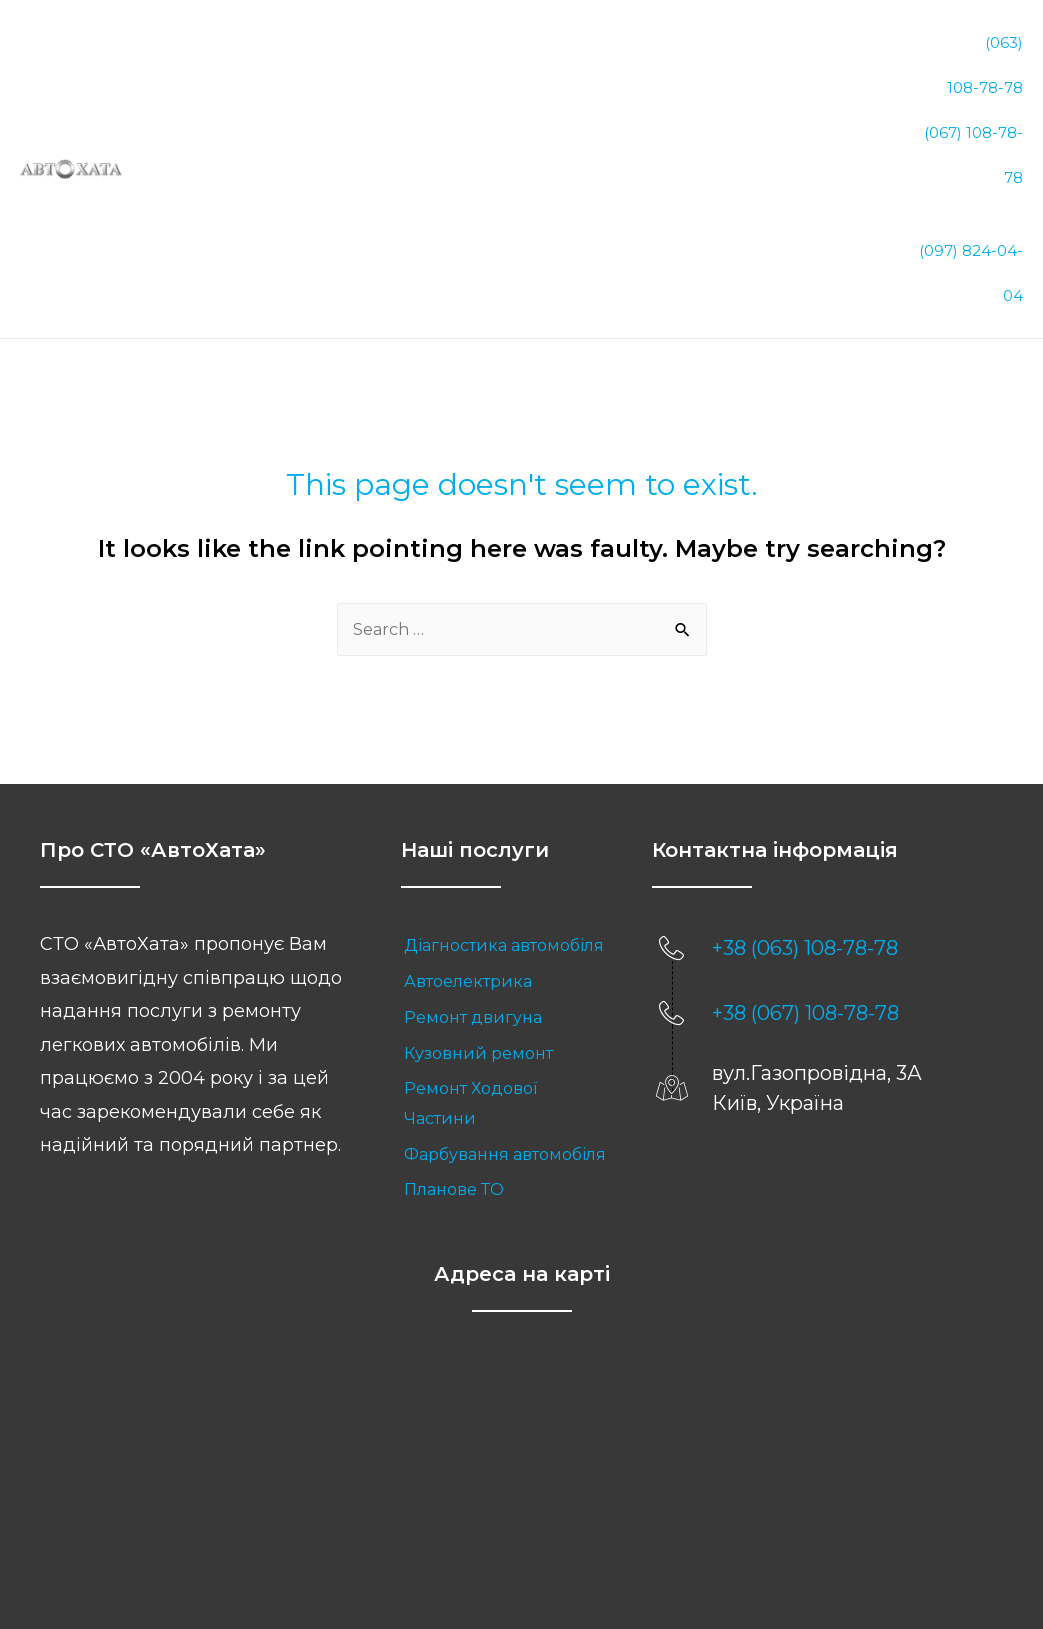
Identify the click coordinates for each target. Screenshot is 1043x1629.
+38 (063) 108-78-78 (805, 845)
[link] (506, 843)
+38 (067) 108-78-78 (805, 910)
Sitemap (599, 1545)
